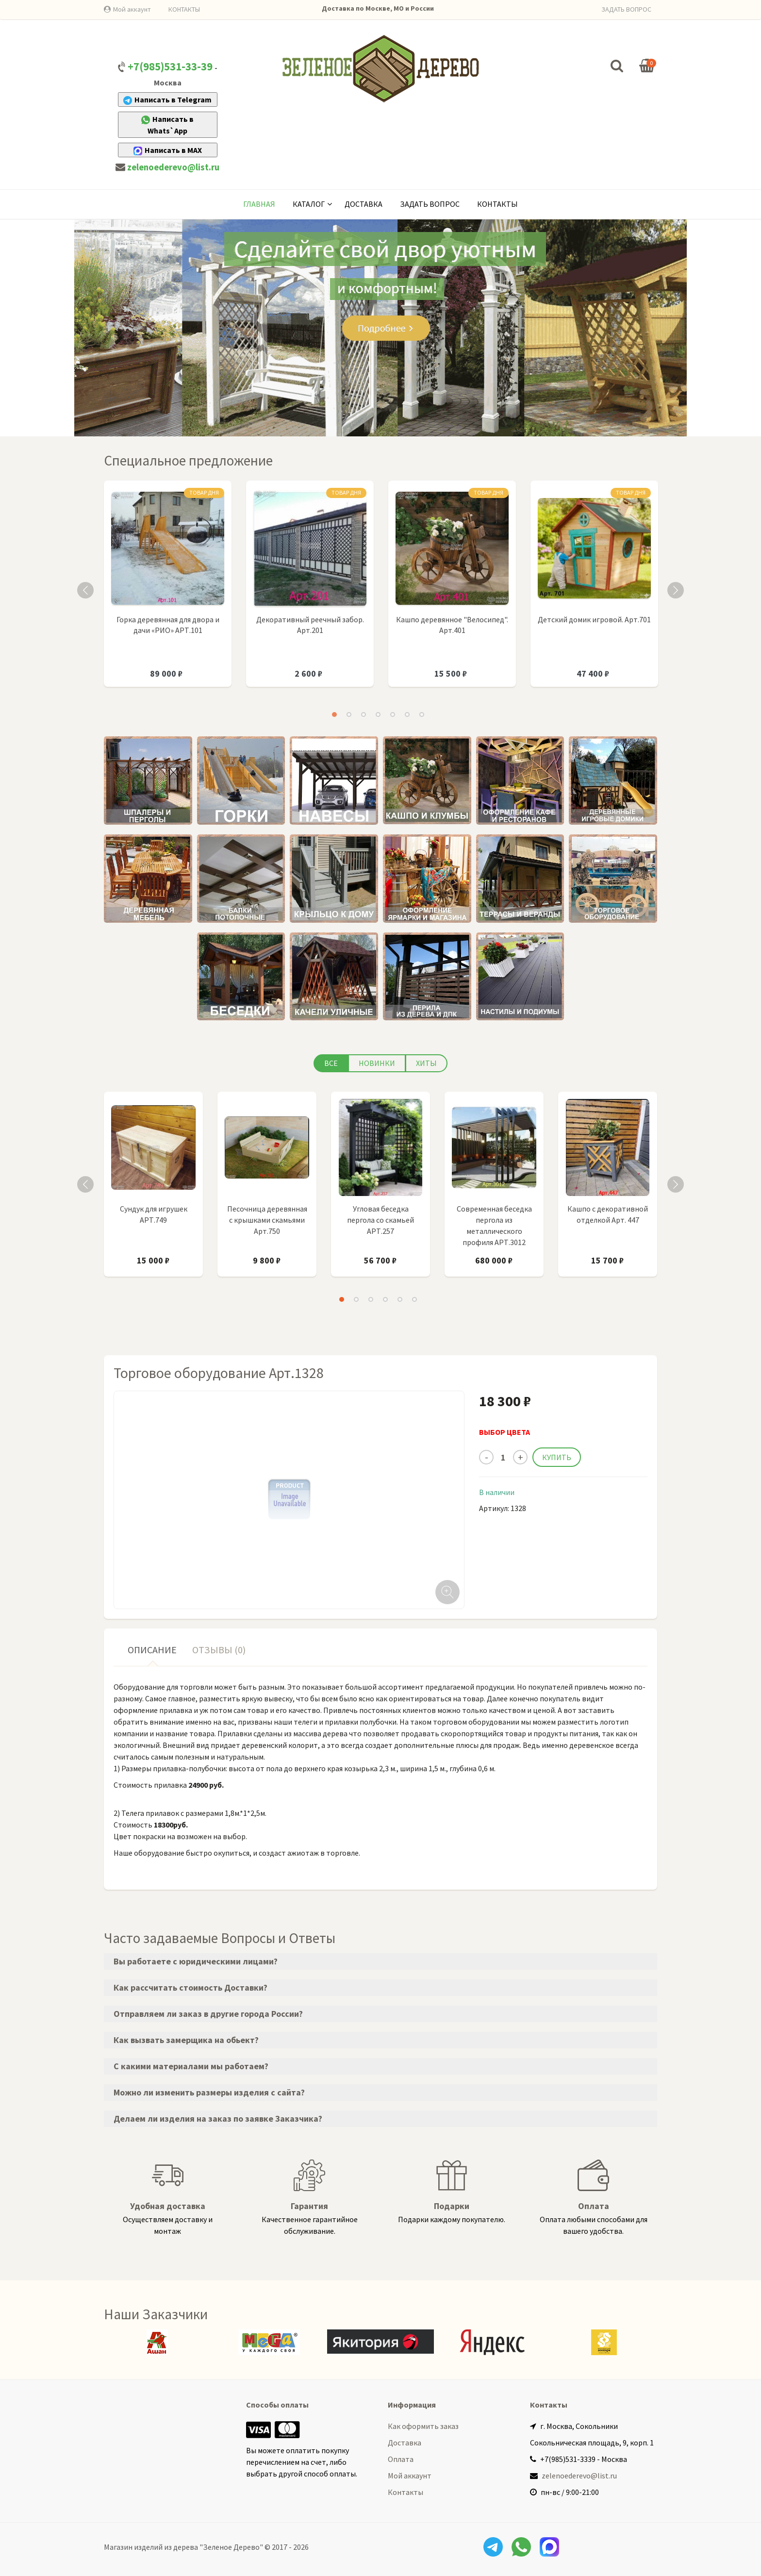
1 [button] (334, 714)
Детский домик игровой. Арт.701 (594, 619)
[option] (168, 588)
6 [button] (407, 714)
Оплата (401, 2459)
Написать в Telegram (167, 100)
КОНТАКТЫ (184, 9)
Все (331, 1063)
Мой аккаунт (132, 9)
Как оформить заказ (423, 2426)
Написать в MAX (167, 150)
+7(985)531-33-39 (170, 66)
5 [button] (392, 714)
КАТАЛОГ (309, 204)
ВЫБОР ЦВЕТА (504, 1432)
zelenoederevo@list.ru (173, 167)
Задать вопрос (430, 204)
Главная (259, 204)
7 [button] (421, 714)
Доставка (363, 204)
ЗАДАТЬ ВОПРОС (626, 9)
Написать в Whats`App (167, 124)
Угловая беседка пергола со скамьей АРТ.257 (380, 1220)
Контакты (497, 204)
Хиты (426, 1063)
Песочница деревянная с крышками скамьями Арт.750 (267, 1220)
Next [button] (675, 590)
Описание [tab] (152, 1650)
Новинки (377, 1063)
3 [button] (363, 714)
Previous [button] (85, 590)
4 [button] (378, 714)
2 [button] (349, 714)
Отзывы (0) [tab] (219, 1650)
